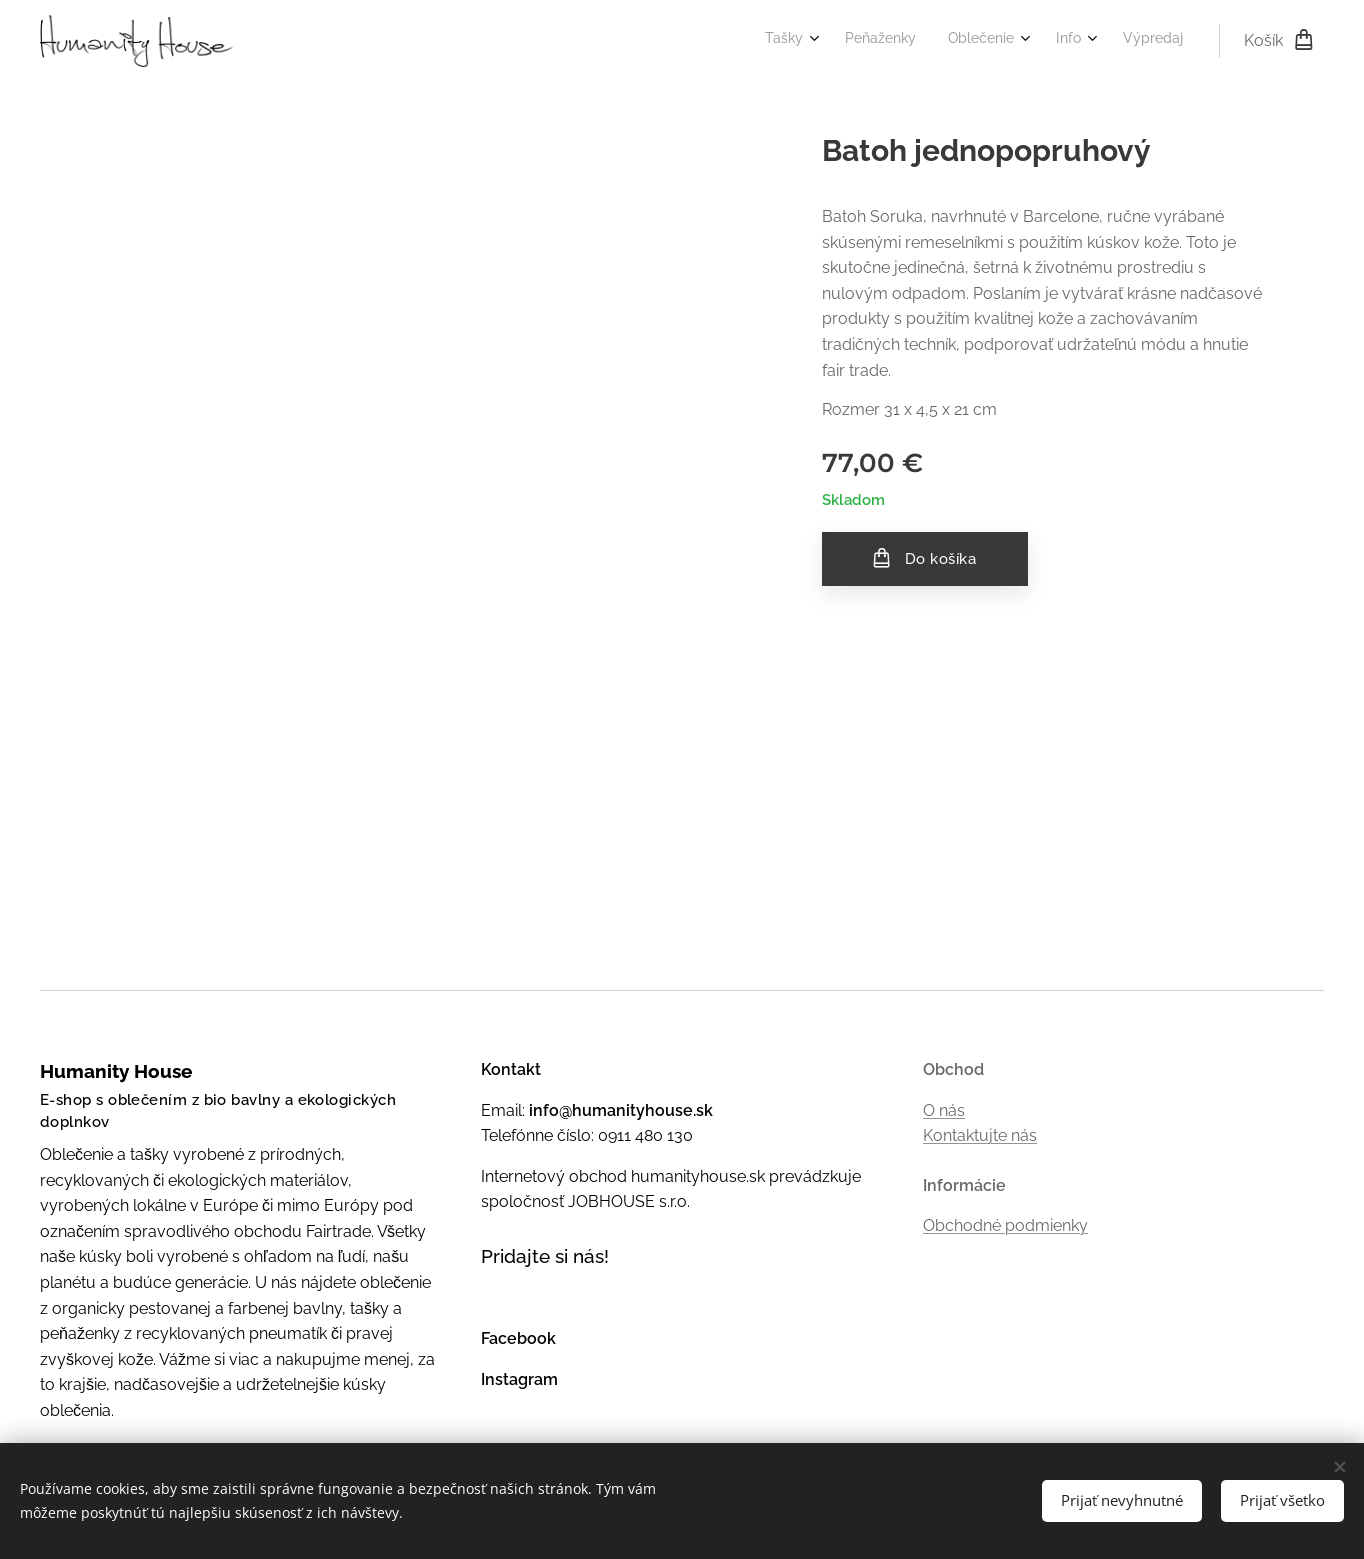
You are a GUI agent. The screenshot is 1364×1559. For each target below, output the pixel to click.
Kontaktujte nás (980, 1136)
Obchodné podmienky (1005, 1226)
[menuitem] (1035, 41)
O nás (944, 1110)
